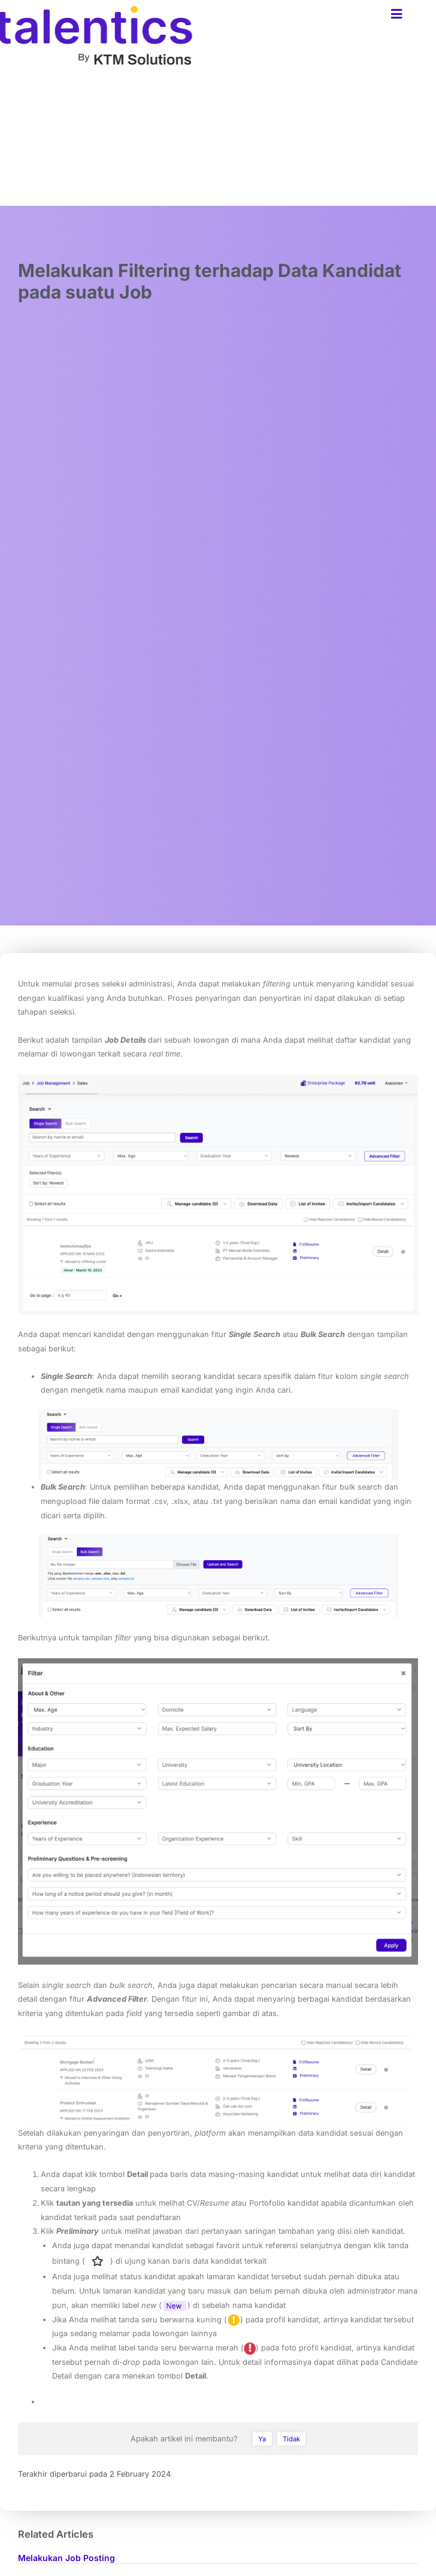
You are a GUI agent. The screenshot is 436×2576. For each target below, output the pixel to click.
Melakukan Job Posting (66, 2558)
